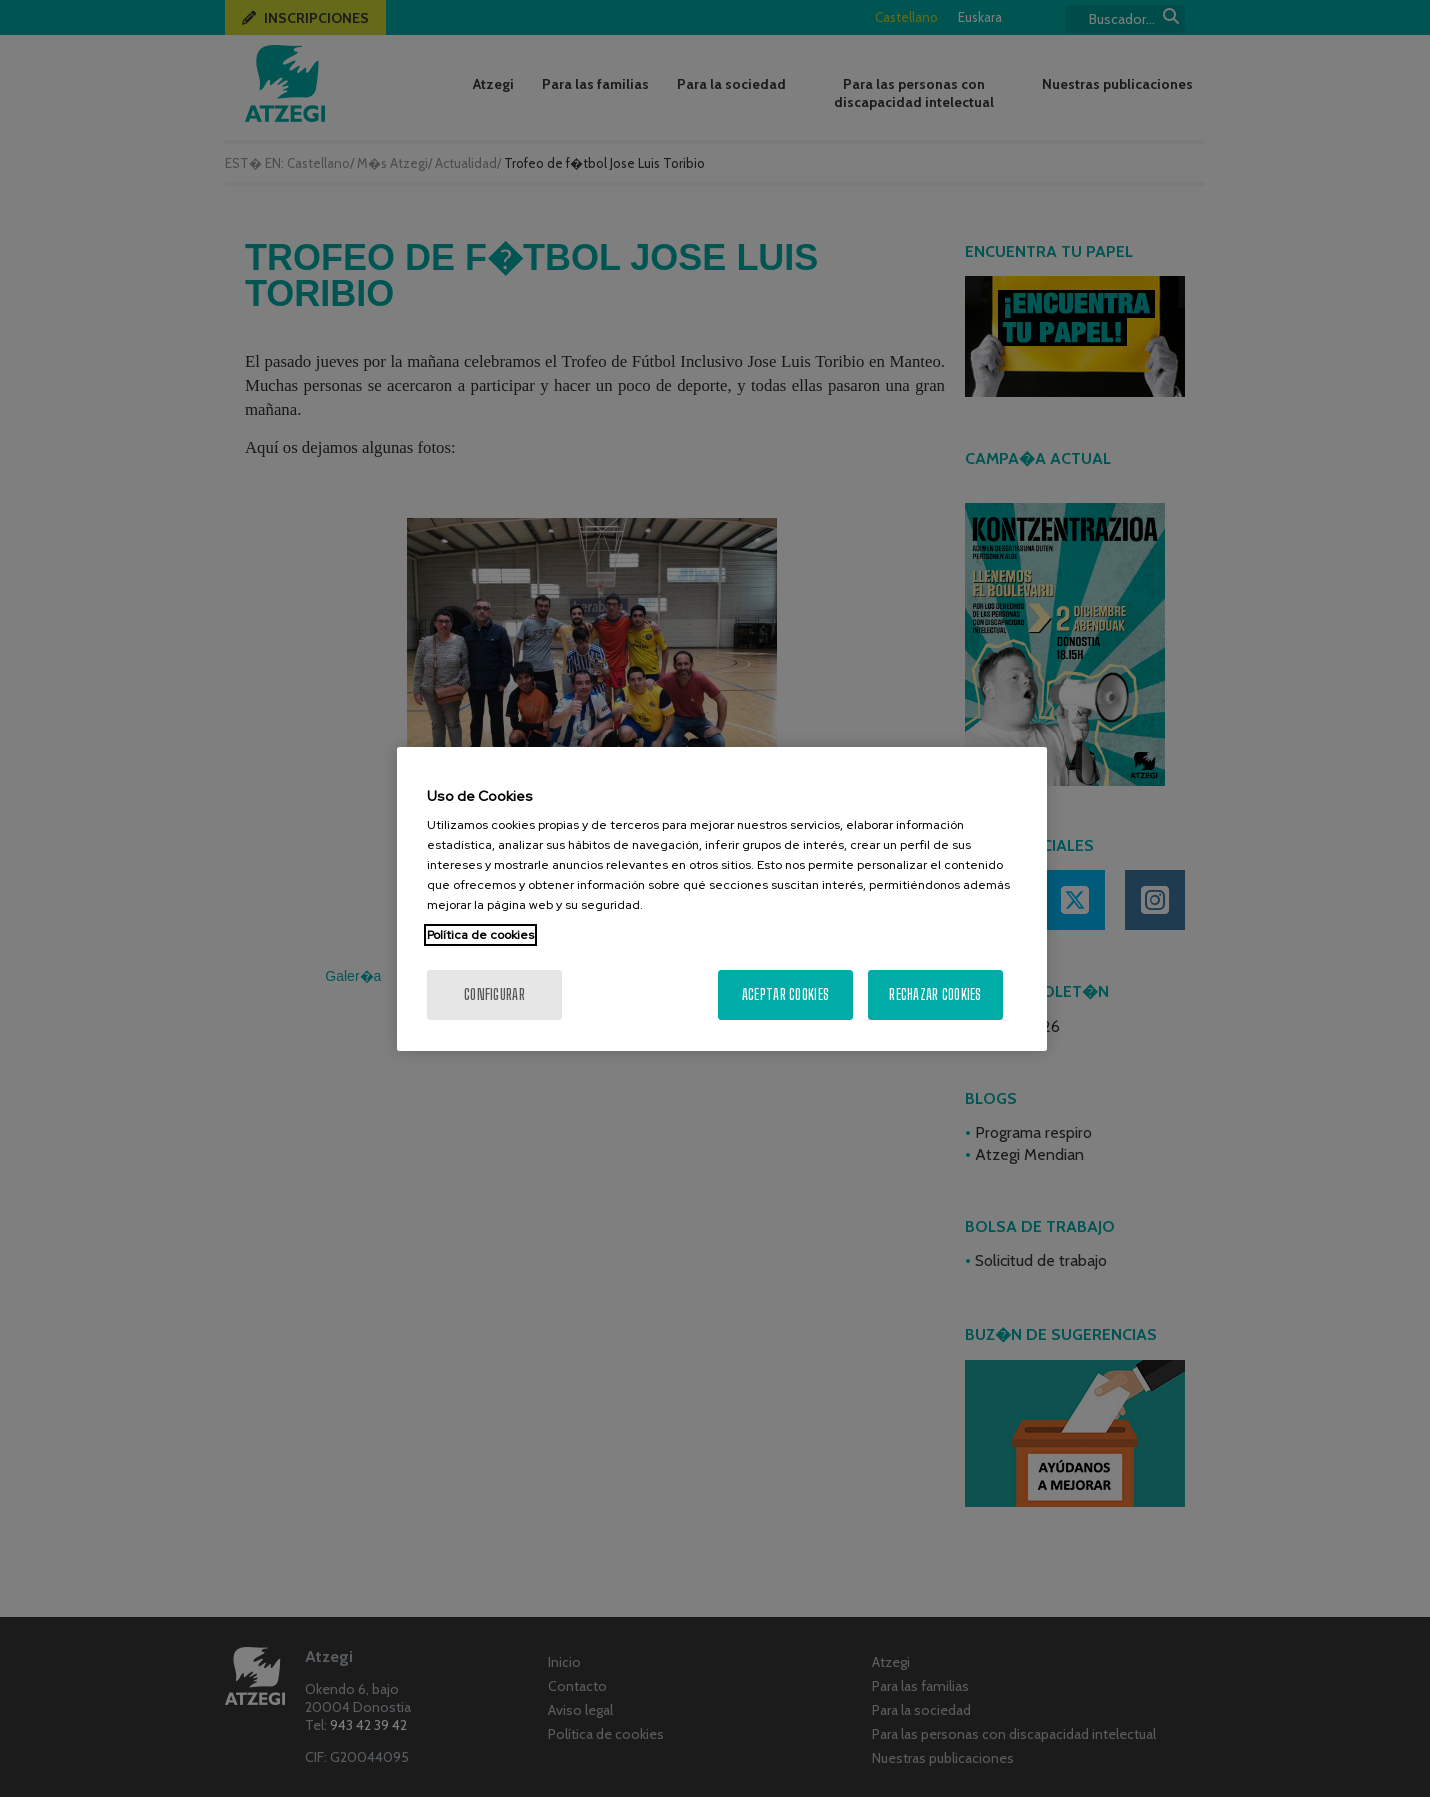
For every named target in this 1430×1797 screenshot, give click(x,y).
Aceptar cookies (785, 994)
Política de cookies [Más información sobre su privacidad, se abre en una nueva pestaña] (480, 935)
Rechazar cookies (935, 994)
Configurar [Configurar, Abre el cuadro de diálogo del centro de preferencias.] (494, 994)
